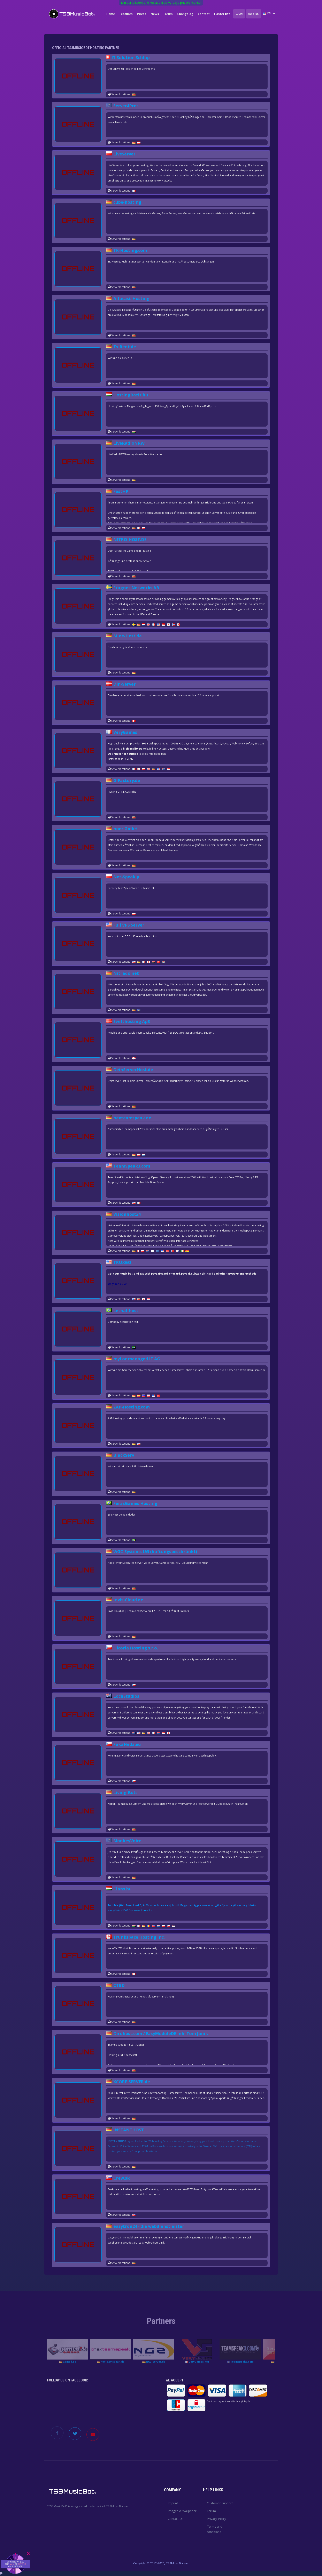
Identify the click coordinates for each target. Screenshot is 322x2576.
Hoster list (223, 14)
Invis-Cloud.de (128, 1599)
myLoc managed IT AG (136, 1359)
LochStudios (126, 1696)
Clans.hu (122, 1889)
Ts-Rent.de (124, 346)
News (156, 14)
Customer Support (220, 2503)
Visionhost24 (127, 1214)
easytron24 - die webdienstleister (148, 2226)
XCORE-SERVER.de (131, 2081)
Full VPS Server (128, 925)
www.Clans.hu (143, 1910)
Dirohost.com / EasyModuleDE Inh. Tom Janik (160, 2033)
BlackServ (123, 1455)
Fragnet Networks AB (136, 587)
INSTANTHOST (128, 2130)
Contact (205, 14)
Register (254, 13)
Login (240, 13)
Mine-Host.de (127, 636)
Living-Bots (125, 1792)
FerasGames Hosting (135, 1503)
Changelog (187, 14)
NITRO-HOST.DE (129, 539)
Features (127, 14)
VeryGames (125, 732)
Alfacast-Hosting (131, 298)
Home (112, 14)
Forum (169, 14)
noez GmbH (125, 828)
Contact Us (175, 2519)
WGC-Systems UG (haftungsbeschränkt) (155, 1551)
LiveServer (124, 154)
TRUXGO (122, 1262)
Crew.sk (121, 2178)
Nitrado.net (126, 973)
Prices (143, 14)
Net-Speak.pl (127, 877)
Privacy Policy (216, 2519)
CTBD (119, 1985)
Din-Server (124, 684)
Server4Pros (126, 105)
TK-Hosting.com (130, 250)
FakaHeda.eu (127, 1744)
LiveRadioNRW (129, 443)
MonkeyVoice (127, 1840)
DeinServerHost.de (133, 1069)
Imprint (173, 2503)
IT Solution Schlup (131, 57)
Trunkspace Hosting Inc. (139, 1937)
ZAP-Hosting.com (131, 1407)
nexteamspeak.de (132, 1118)
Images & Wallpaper (182, 2511)
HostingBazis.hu (130, 395)
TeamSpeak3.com (131, 1166)
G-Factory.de (126, 780)
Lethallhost (125, 1310)
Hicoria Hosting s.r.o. (135, 1648)
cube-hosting (127, 202)
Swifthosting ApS (131, 1021)
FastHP (120, 491)
